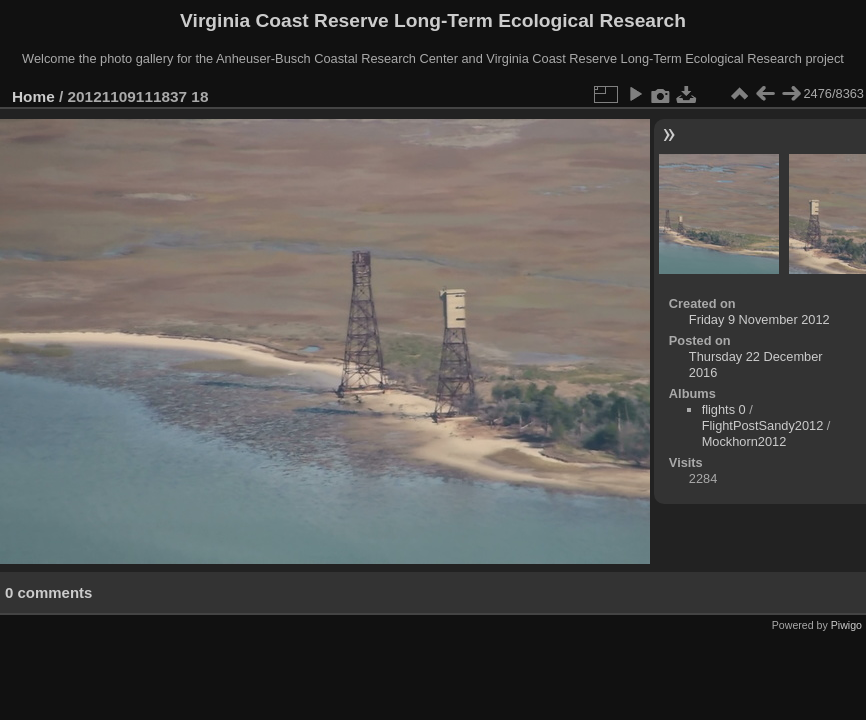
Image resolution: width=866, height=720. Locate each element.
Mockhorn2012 (744, 441)
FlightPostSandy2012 (763, 425)
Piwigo (846, 625)
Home (33, 96)
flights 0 (724, 409)
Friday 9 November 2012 (759, 319)
